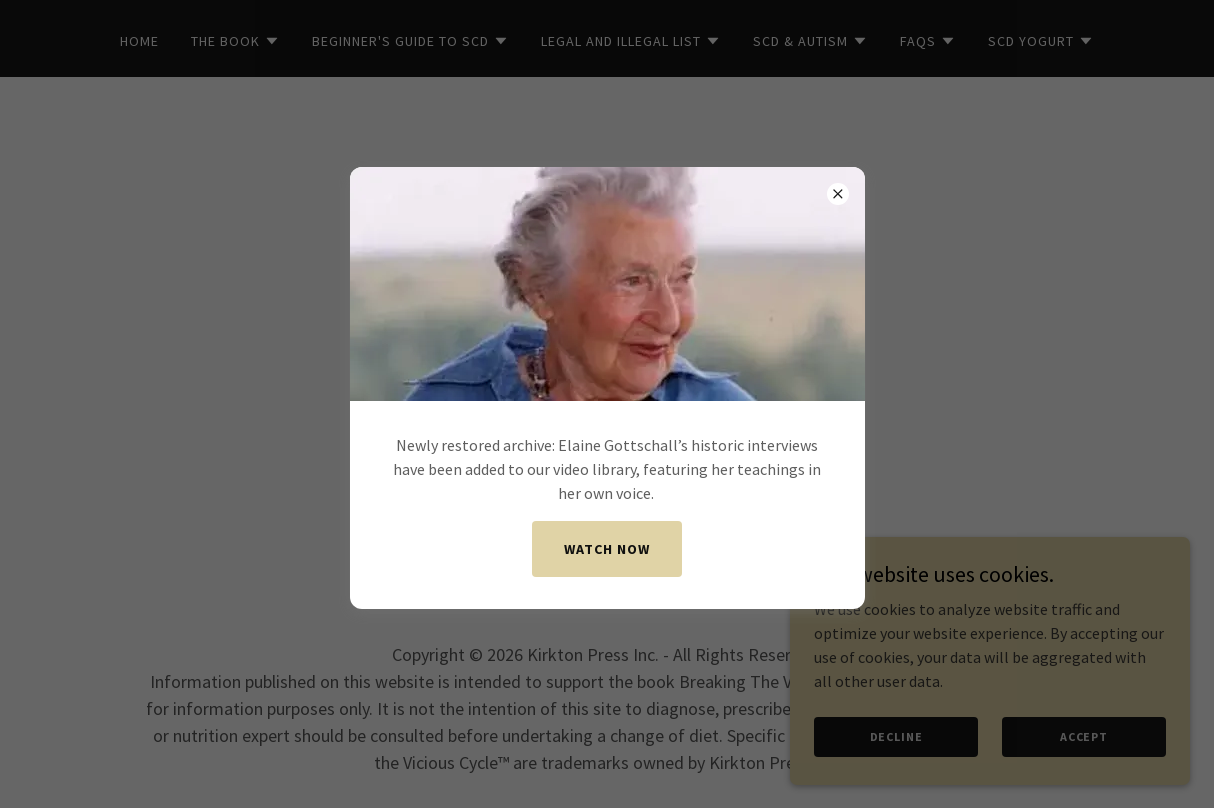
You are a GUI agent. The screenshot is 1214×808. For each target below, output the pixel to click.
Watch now (607, 549)
